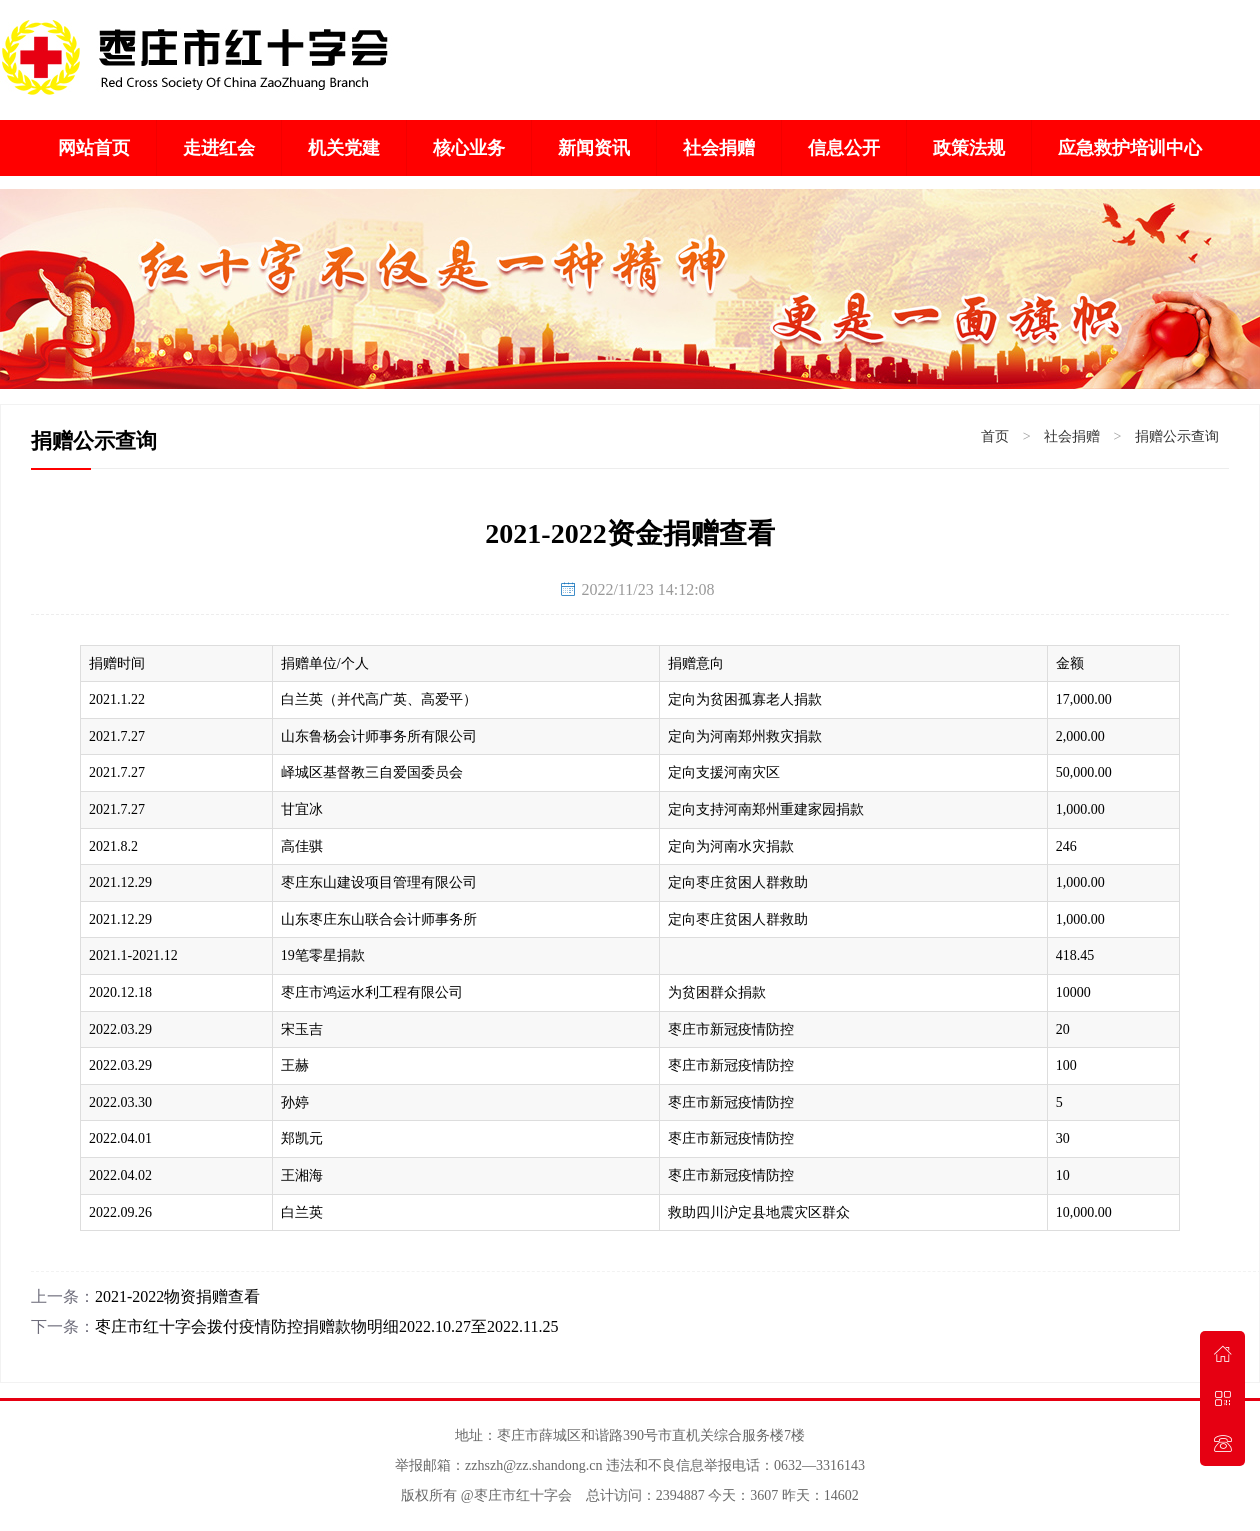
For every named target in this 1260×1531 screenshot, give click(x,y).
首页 (995, 436)
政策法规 (969, 148)
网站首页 (94, 148)
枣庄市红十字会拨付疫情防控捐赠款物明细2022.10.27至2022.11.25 (326, 1326)
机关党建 (344, 148)
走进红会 (219, 148)
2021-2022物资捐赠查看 (177, 1296)
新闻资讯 (594, 148)
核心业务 (469, 148)
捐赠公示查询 (1177, 436)
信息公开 (844, 148)
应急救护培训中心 (1130, 148)
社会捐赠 (719, 148)
